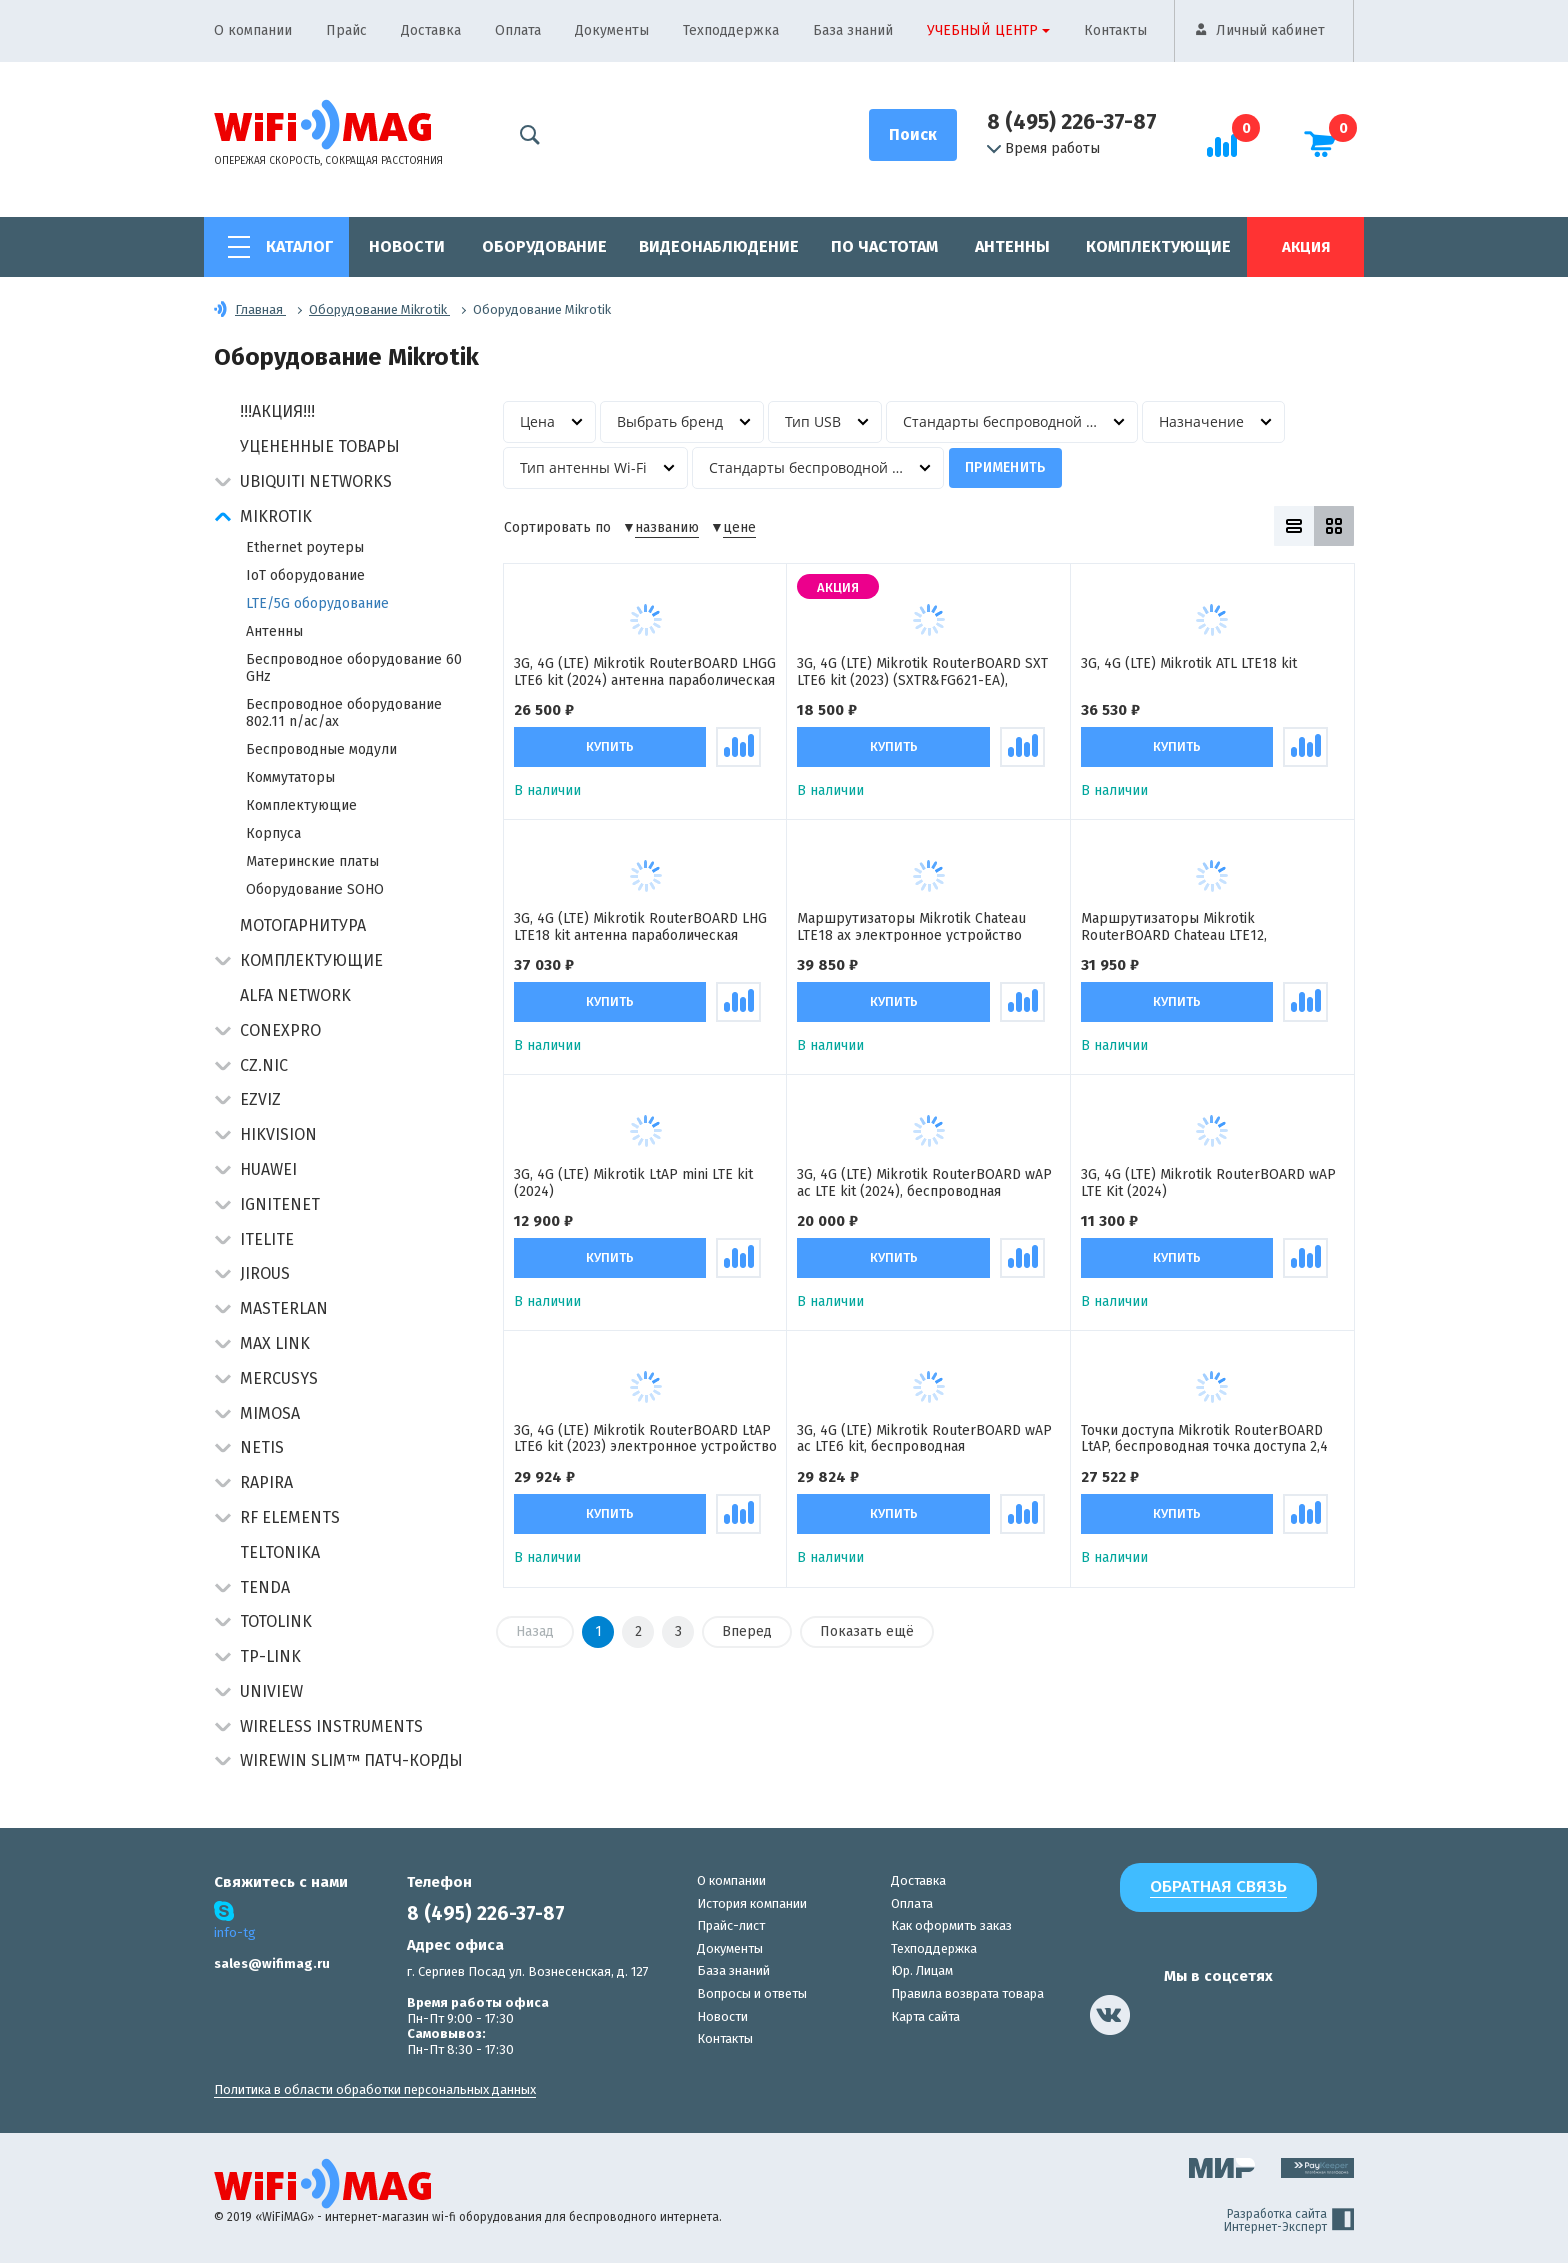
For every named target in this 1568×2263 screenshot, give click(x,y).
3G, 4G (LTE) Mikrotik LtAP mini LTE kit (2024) (633, 1183)
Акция (1306, 247)
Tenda (265, 1587)
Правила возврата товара (967, 1993)
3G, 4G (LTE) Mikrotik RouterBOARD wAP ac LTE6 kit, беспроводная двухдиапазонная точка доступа (924, 1438)
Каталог (299, 246)
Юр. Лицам (922, 1970)
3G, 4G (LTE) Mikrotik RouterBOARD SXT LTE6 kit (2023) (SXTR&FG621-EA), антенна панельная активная (922, 671)
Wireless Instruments (331, 1726)
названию (667, 528)
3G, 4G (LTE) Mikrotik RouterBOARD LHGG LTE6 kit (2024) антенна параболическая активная (645, 671)
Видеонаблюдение (719, 246)
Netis (262, 1447)
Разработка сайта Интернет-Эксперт (1289, 2221)
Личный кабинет (1270, 30)
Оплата (518, 30)
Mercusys (279, 1378)
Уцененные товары (320, 446)
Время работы (1043, 149)
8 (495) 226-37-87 (1072, 122)
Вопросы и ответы (752, 1993)
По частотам (884, 246)
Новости (407, 246)
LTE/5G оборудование (317, 603)
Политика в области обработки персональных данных (375, 2089)
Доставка (431, 30)
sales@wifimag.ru (272, 1963)
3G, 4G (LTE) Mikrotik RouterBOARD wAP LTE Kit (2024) (1208, 1183)
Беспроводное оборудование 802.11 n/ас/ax (344, 713)
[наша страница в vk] (1110, 2015)
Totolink (276, 1621)
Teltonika (280, 1552)
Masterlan (284, 1308)
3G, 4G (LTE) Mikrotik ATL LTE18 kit (1189, 664)
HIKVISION (278, 1134)
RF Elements (290, 1517)
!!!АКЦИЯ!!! (277, 411)
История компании (752, 1903)
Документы (612, 30)
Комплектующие (1158, 246)
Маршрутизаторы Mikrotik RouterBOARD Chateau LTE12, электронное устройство (1174, 927)
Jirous (265, 1273)
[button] (222, 483)
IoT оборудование (305, 575)
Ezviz (260, 1099)
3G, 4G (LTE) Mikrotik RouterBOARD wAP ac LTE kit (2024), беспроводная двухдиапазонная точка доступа (924, 1183)
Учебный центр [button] (982, 30)
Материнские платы (312, 861)
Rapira (266, 1482)
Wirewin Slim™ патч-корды (351, 1760)
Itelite (267, 1239)
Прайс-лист (731, 1925)
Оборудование (544, 246)
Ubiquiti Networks (316, 481)
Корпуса (273, 833)
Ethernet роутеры (305, 547)
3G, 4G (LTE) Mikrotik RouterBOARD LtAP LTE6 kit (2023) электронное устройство (645, 1438)
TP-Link (270, 1656)
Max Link (275, 1343)
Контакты (1115, 30)
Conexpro (280, 1030)
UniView (271, 1691)
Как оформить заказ (951, 1925)
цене (739, 528)
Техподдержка (731, 30)
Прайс (346, 30)
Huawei (268, 1169)
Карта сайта (925, 2016)
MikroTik (276, 516)
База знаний (853, 30)
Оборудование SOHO (315, 889)
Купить (610, 746)
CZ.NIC (264, 1065)
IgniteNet (280, 1204)
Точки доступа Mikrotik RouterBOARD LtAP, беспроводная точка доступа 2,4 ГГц (1204, 1438)
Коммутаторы (290, 777)
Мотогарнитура (303, 925)
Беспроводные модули (321, 749)
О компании (253, 30)
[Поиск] (913, 135)
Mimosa (270, 1413)
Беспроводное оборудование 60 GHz (354, 668)
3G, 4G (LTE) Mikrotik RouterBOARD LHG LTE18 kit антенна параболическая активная (640, 927)
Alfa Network (295, 995)
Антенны (1012, 246)
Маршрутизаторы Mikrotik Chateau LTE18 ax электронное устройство (911, 927)
